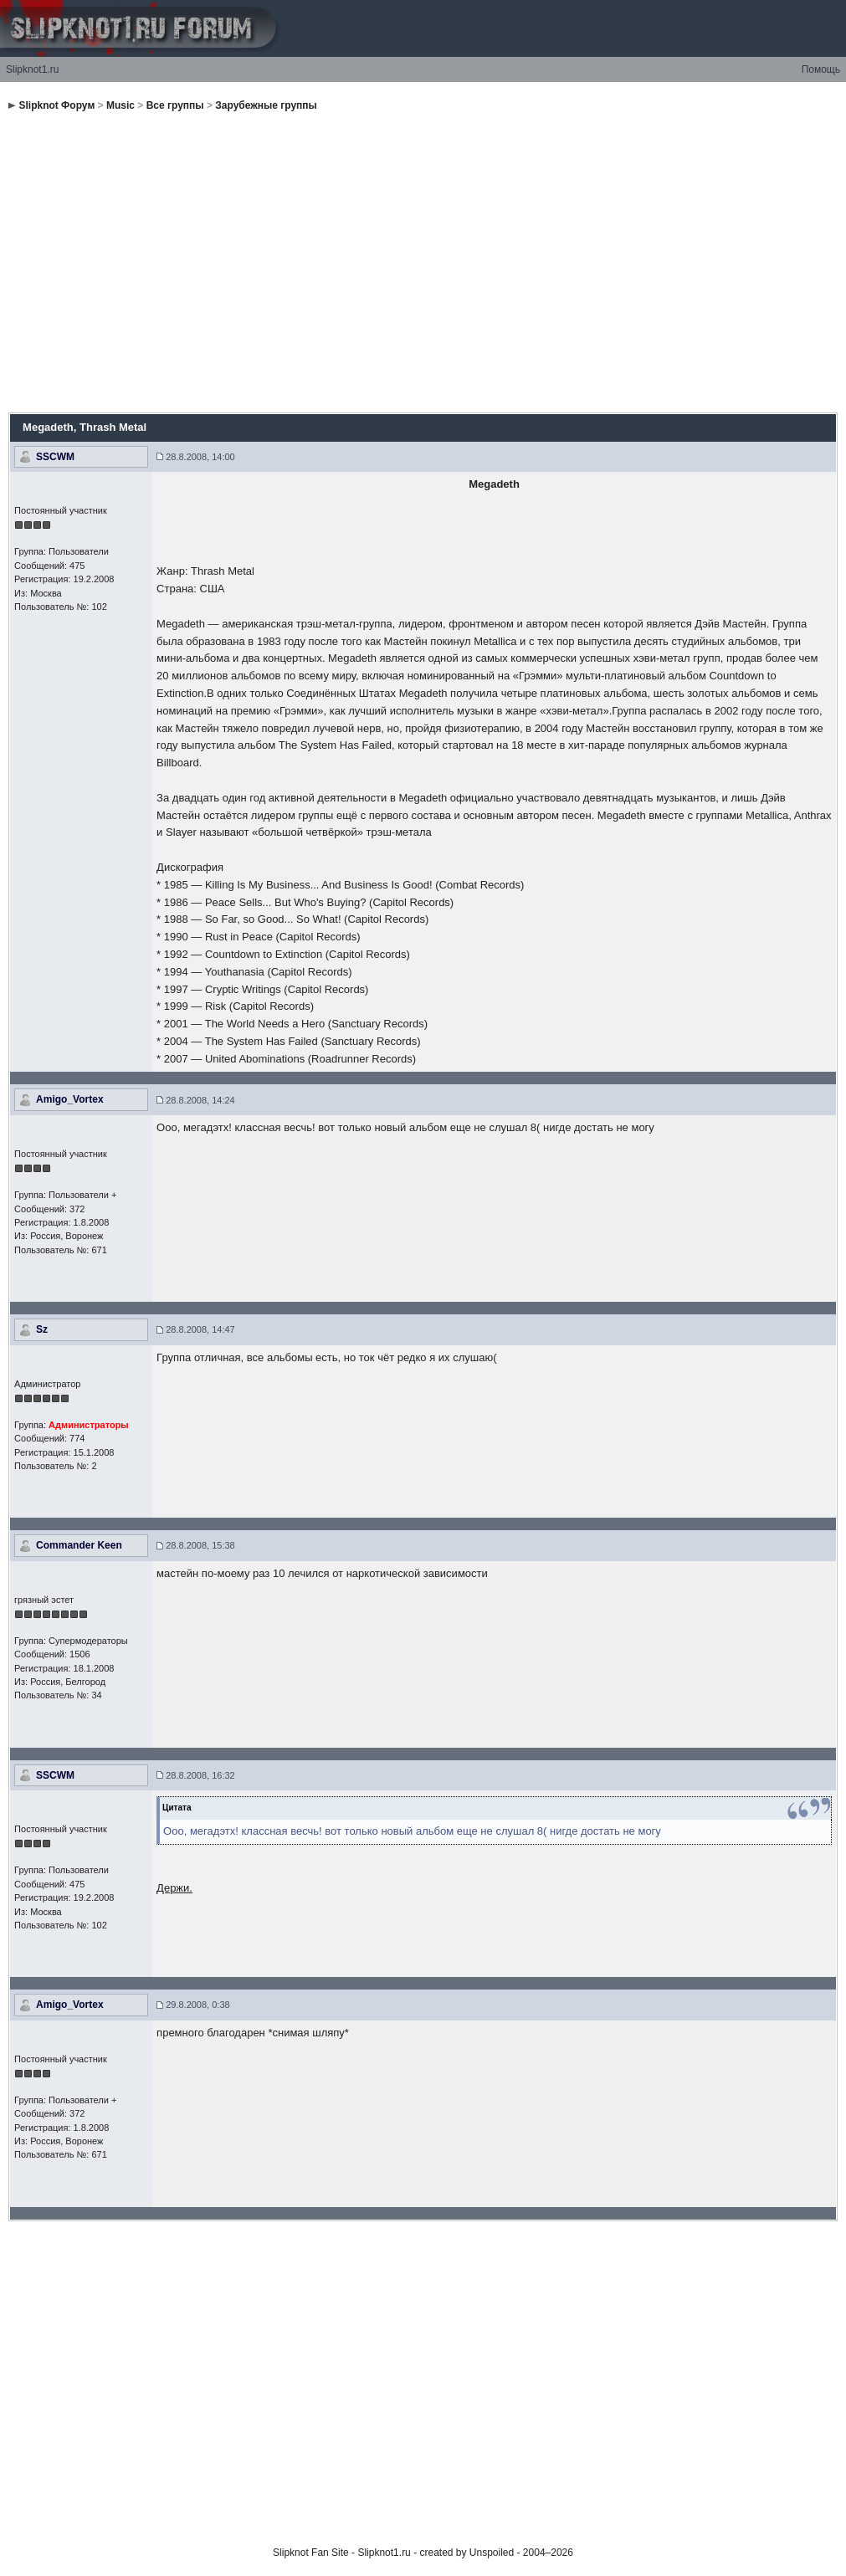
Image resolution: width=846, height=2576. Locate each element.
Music (120, 105)
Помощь (821, 69)
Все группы (175, 105)
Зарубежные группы (266, 105)
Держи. (174, 1888)
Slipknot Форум (56, 105)
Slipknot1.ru (32, 69)
